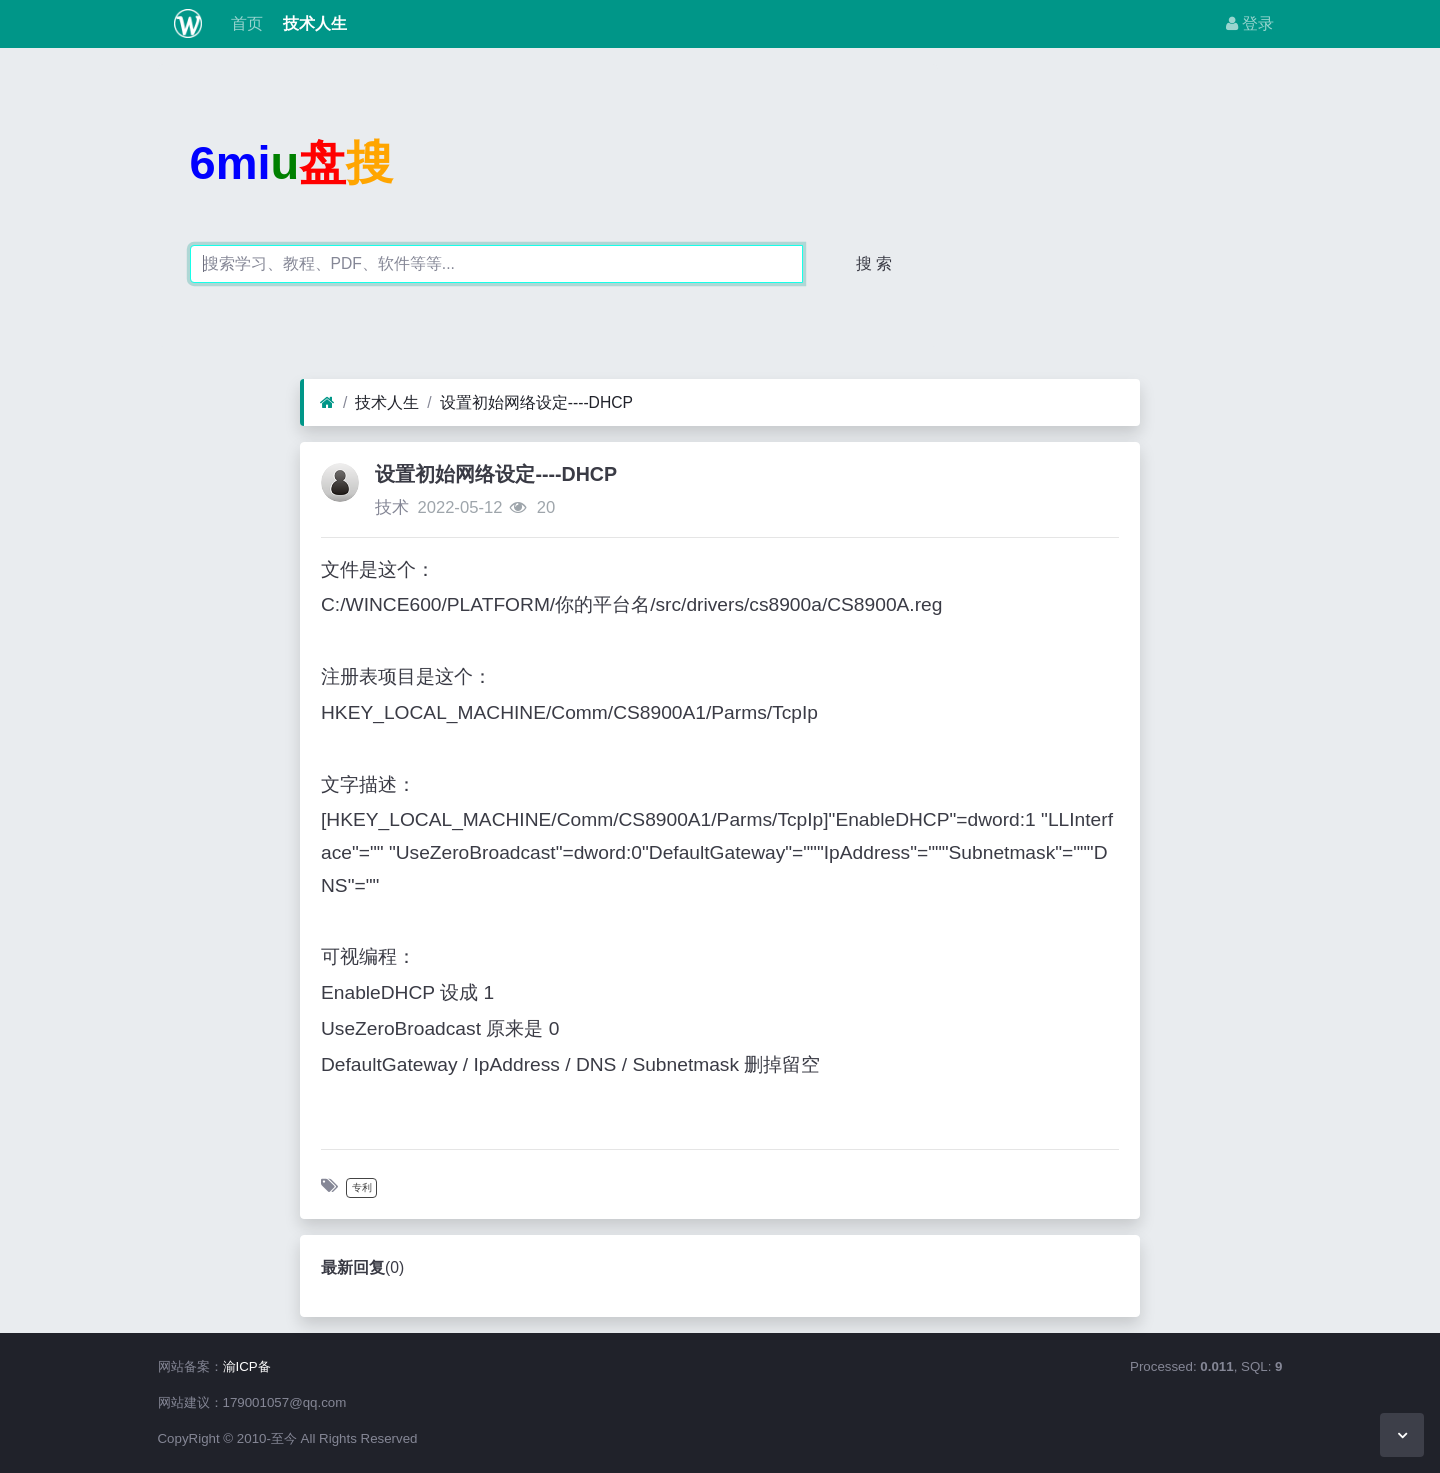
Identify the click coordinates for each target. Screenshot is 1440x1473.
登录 (1250, 23)
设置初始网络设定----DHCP (536, 402)
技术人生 (313, 23)
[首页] (327, 403)
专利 (362, 1187)
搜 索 (874, 263)
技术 (392, 507)
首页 (244, 23)
